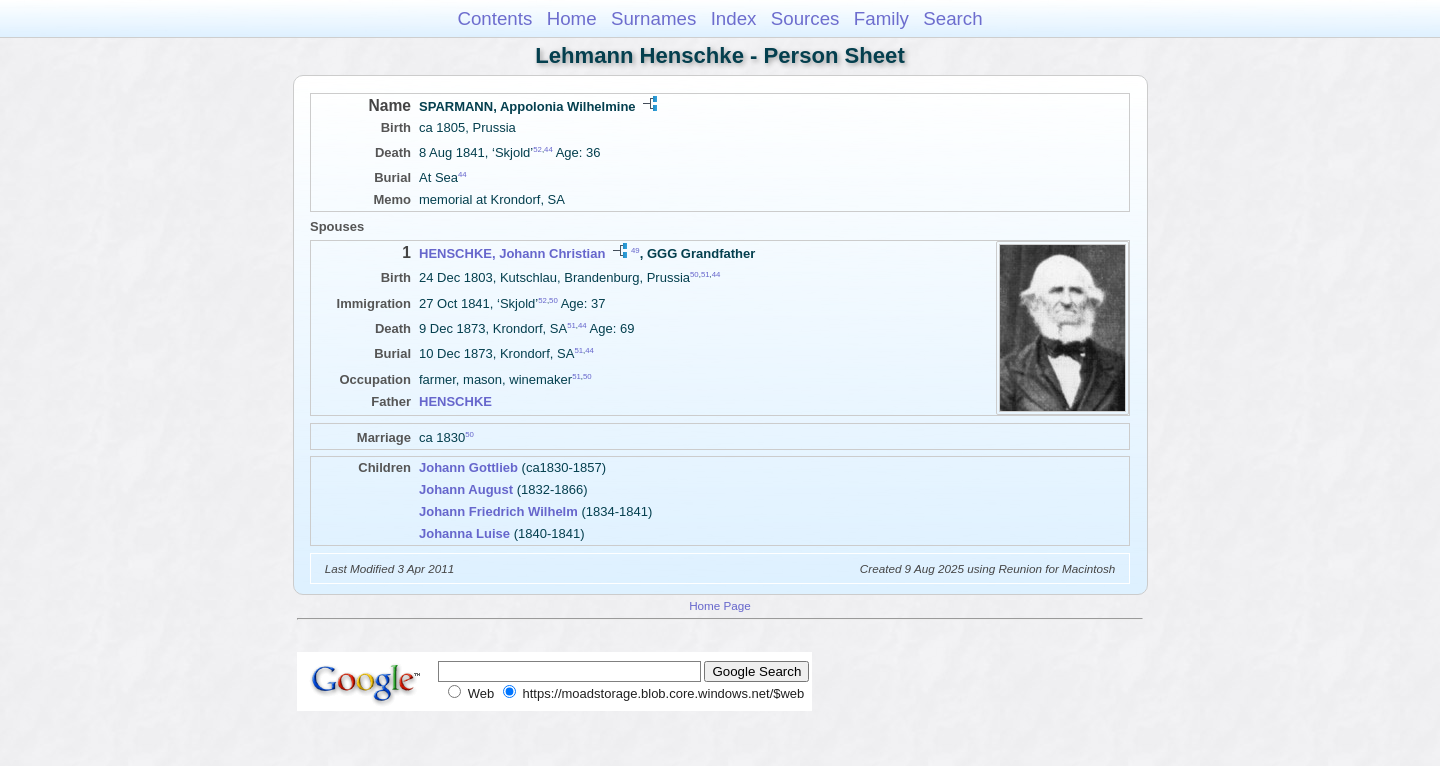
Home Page (720, 605)
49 (635, 250)
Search (952, 18)
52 (537, 149)
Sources (805, 18)
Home (572, 18)
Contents (494, 18)
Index (734, 18)
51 (705, 274)
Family (881, 18)
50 (694, 274)
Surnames (653, 18)
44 (548, 149)
